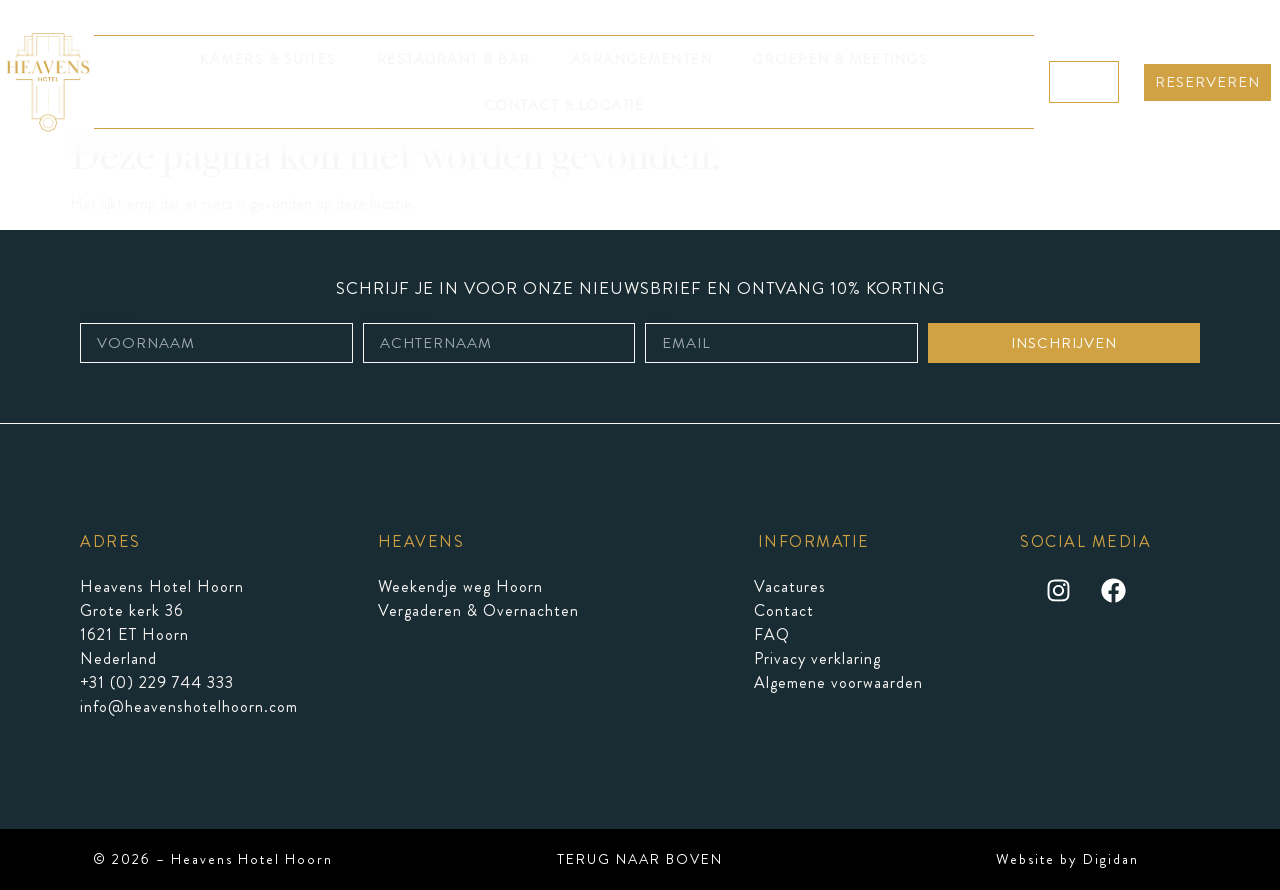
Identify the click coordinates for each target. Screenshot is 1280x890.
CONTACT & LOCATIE (564, 105)
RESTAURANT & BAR (454, 59)
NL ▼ (1084, 81)
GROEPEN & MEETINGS (840, 59)
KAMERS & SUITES (268, 59)
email (661, 315)
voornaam (110, 315)
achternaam (400, 315)
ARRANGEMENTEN (642, 59)
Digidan (1111, 859)
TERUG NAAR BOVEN (640, 859)
